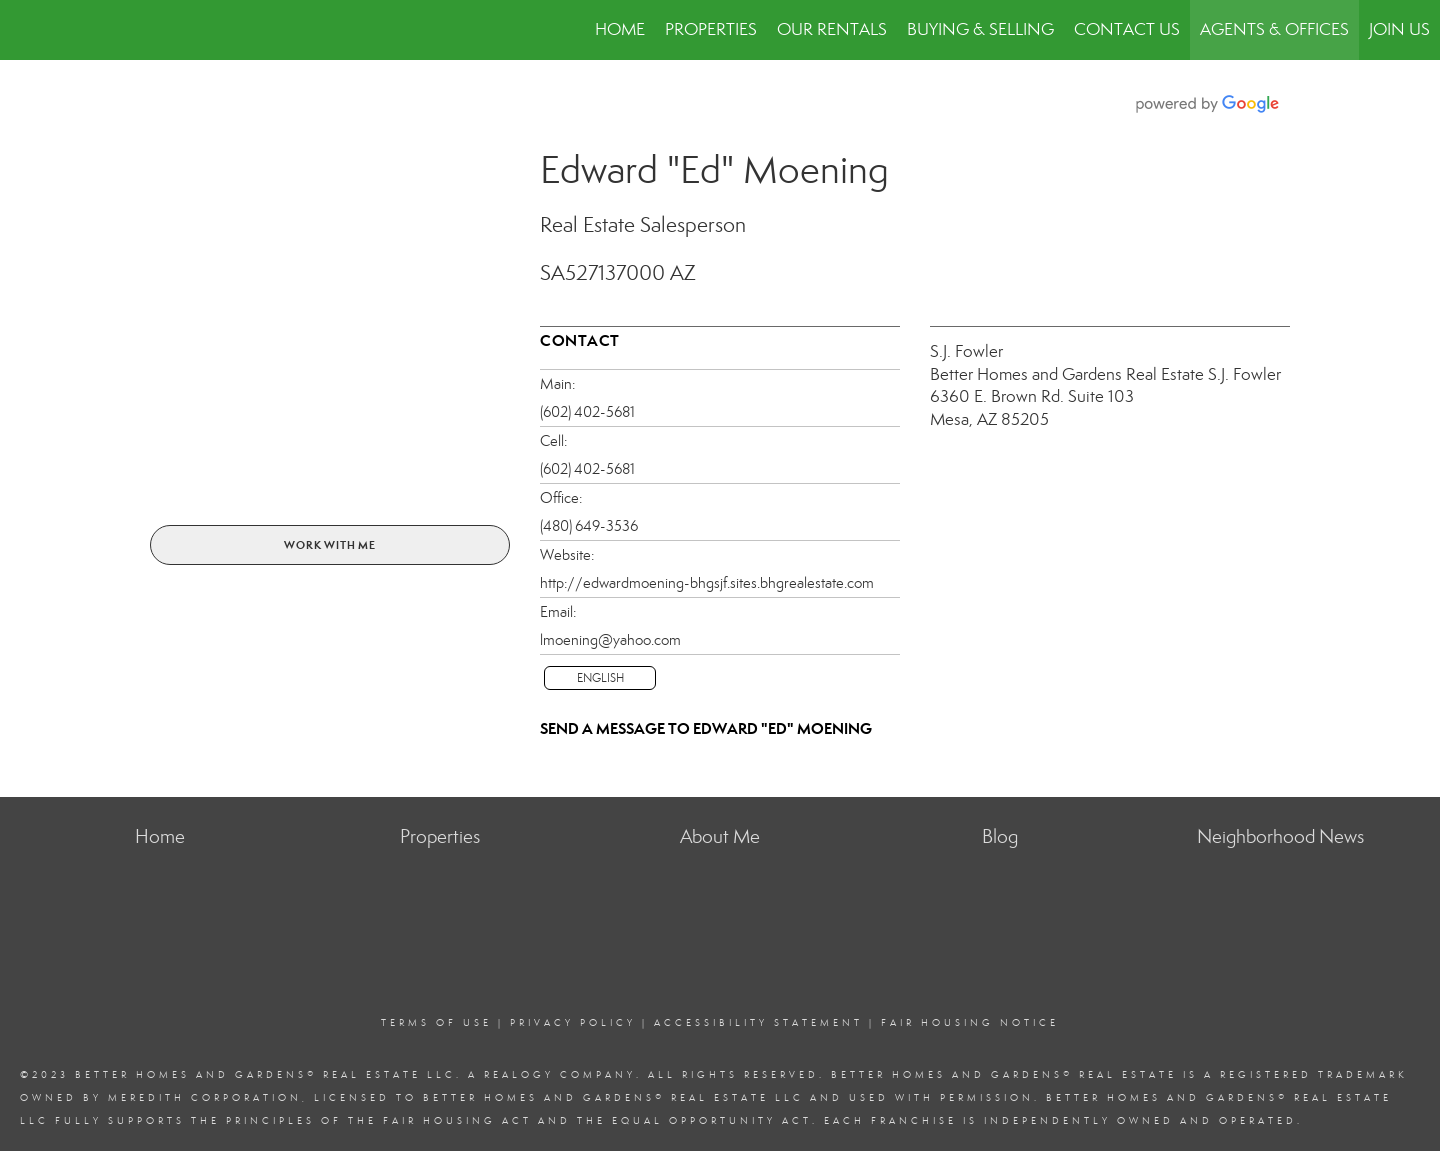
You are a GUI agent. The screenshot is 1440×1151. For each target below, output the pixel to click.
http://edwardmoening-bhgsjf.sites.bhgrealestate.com (707, 583)
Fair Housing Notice (970, 1023)
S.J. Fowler (966, 351)
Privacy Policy (573, 1023)
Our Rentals (832, 29)
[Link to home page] (25, 30)
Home (620, 29)
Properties (711, 29)
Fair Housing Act (457, 1121)
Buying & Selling (980, 29)
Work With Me (330, 545)
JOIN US (1399, 29)
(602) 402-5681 (587, 412)
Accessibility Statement (758, 1023)
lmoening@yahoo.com (610, 640)
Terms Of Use (436, 1023)
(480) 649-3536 (589, 526)
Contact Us (1127, 29)
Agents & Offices (1274, 29)
